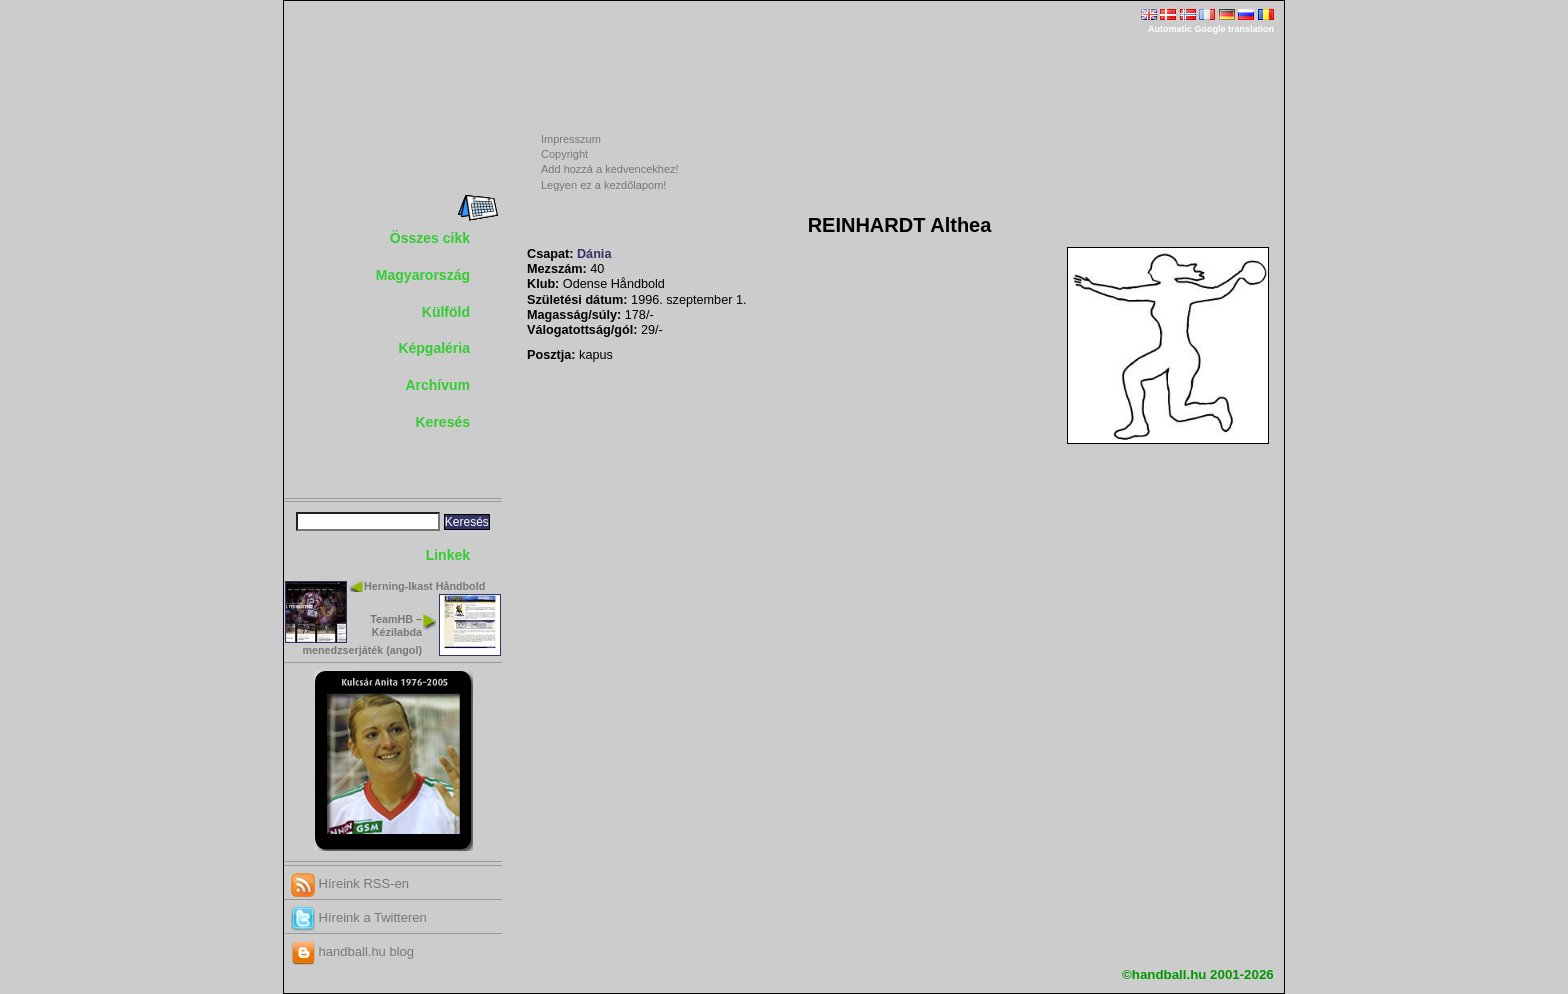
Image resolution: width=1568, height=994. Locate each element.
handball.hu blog (352, 951)
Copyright (564, 154)
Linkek (448, 555)
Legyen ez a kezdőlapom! (603, 185)
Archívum (437, 385)
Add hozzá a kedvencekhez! (610, 169)
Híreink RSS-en (350, 883)
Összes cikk (430, 238)
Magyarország (423, 275)
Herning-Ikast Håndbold (424, 586)
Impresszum (571, 139)
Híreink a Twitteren (359, 917)
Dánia (594, 254)
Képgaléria (434, 348)
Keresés (443, 422)
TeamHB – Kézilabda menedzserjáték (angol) (362, 634)
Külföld (446, 312)
